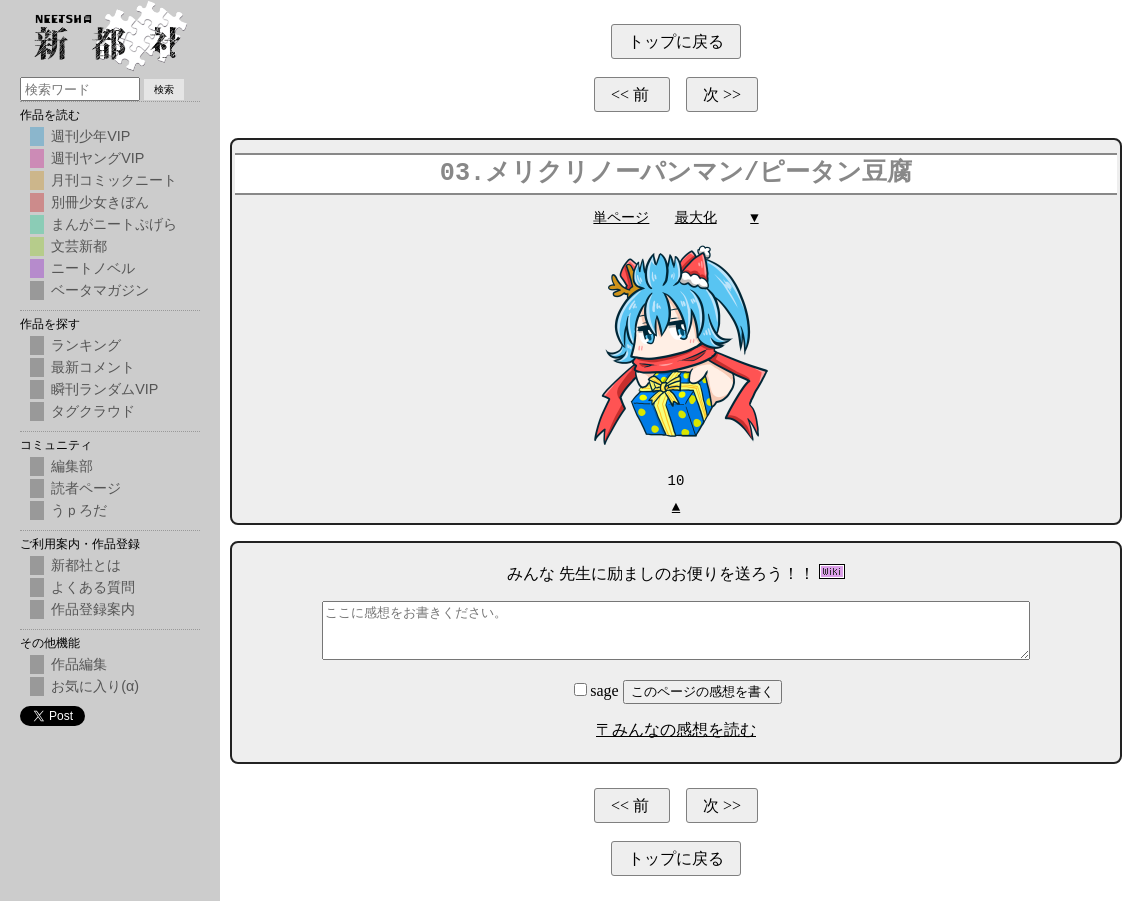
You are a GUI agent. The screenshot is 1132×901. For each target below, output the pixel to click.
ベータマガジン (100, 290)
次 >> (722, 94)
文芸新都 (79, 246)
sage (598, 689)
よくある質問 (93, 587)
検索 (164, 89)
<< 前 (632, 94)
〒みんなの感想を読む (676, 728)
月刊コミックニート (114, 180)
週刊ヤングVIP (97, 158)
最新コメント (93, 367)
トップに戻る (676, 41)
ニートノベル (93, 268)
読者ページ (86, 488)
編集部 (72, 466)
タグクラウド (93, 411)
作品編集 (79, 664)
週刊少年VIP (90, 136)
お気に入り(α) (95, 686)
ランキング (86, 345)
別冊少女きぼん (100, 202)
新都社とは (86, 565)
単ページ (621, 217)
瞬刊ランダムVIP (104, 389)
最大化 (696, 217)
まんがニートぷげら (114, 224)
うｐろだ (79, 510)
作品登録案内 (93, 609)
